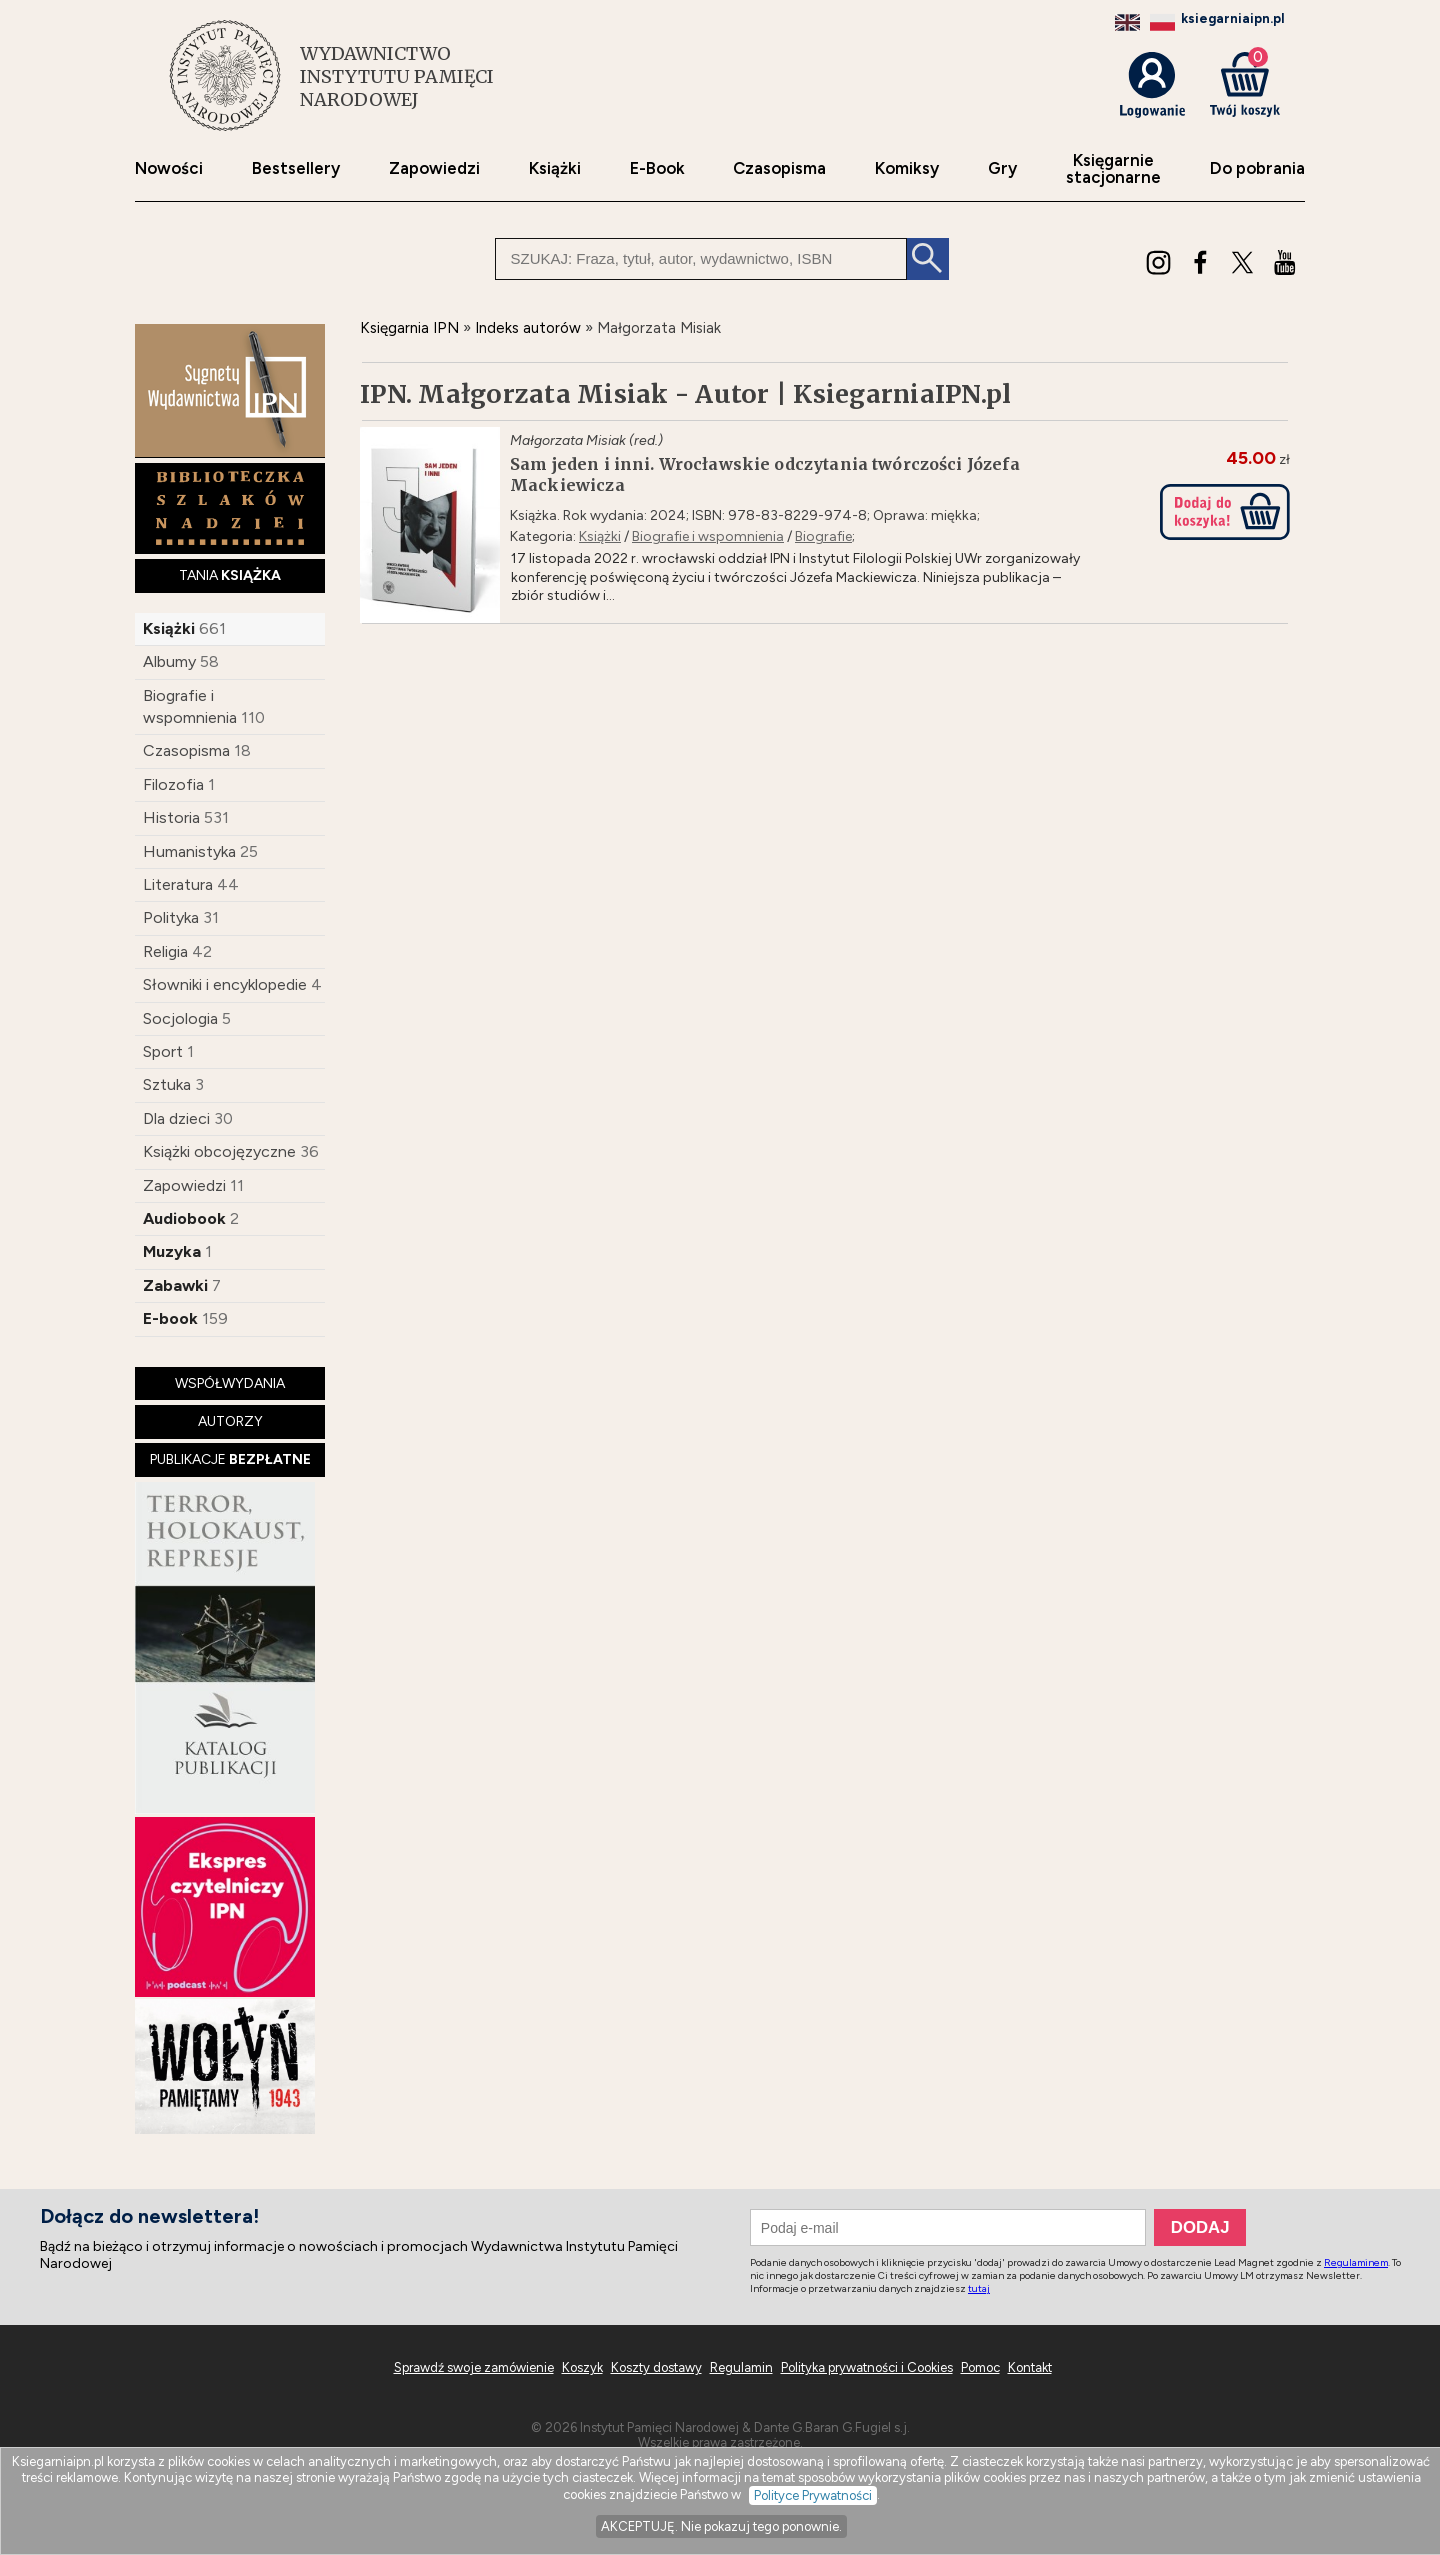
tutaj (979, 2288)
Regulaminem (1356, 2262)
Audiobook (184, 1218)
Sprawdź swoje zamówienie (474, 2367)
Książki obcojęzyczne (219, 1151)
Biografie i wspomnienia (708, 536)
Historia (171, 817)
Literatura (178, 884)
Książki (555, 168)
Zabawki (175, 1285)
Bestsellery (296, 168)
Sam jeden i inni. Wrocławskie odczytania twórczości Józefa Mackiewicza (765, 474)
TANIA (230, 575)
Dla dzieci (176, 1118)
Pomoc (980, 2367)
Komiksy (907, 168)
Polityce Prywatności (813, 2495)
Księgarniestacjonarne (1113, 169)
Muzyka (172, 1251)
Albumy (169, 661)
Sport (163, 1051)
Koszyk (582, 2367)
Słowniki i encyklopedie (225, 984)
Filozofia (173, 784)
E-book (170, 1318)
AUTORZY (230, 1421)
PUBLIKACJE (230, 1459)
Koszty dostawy (656, 2367)
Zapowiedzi (434, 168)
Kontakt (1030, 2367)
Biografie (823, 536)
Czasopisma (779, 168)
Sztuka (167, 1084)
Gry (1002, 168)
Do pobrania (1257, 168)
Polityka (171, 917)
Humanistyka (189, 851)
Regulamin (741, 2367)
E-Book (657, 168)
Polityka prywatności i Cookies (867, 2367)
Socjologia (180, 1018)
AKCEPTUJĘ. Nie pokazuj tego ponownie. (721, 2526)
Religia (165, 951)
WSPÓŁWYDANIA (230, 1383)
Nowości (169, 168)
